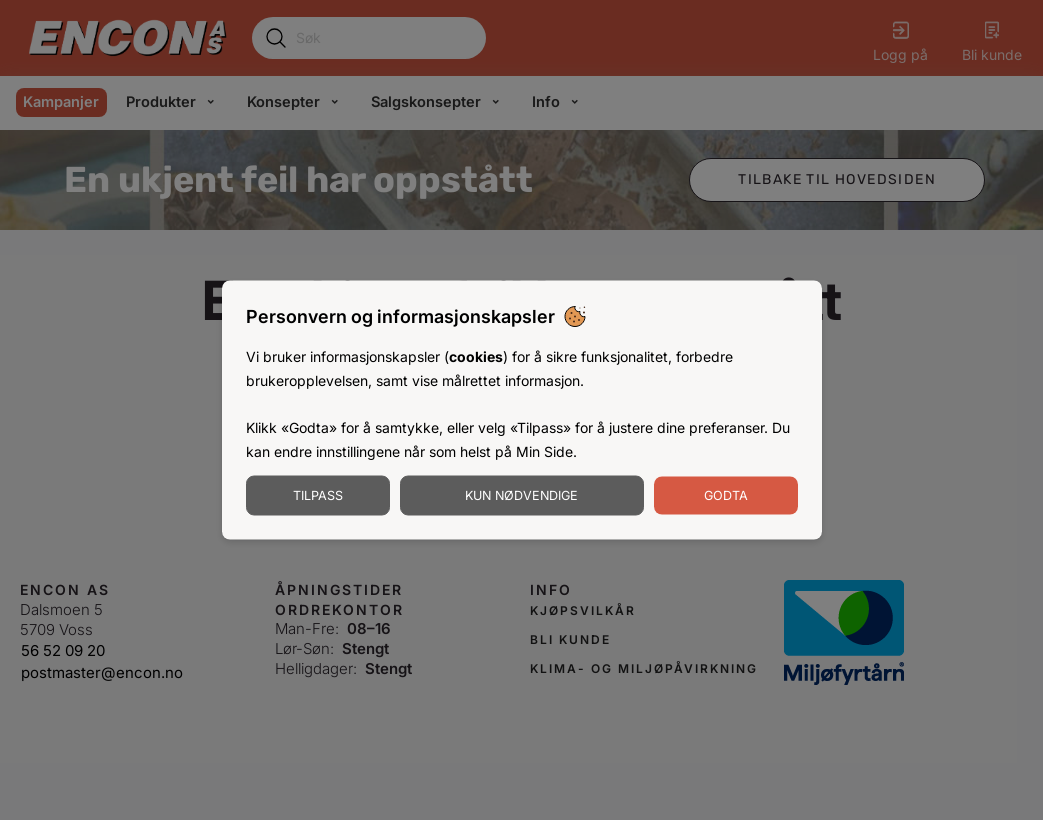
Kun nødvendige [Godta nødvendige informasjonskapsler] (521, 494)
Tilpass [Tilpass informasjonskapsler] (318, 494)
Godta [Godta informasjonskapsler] (726, 494)
